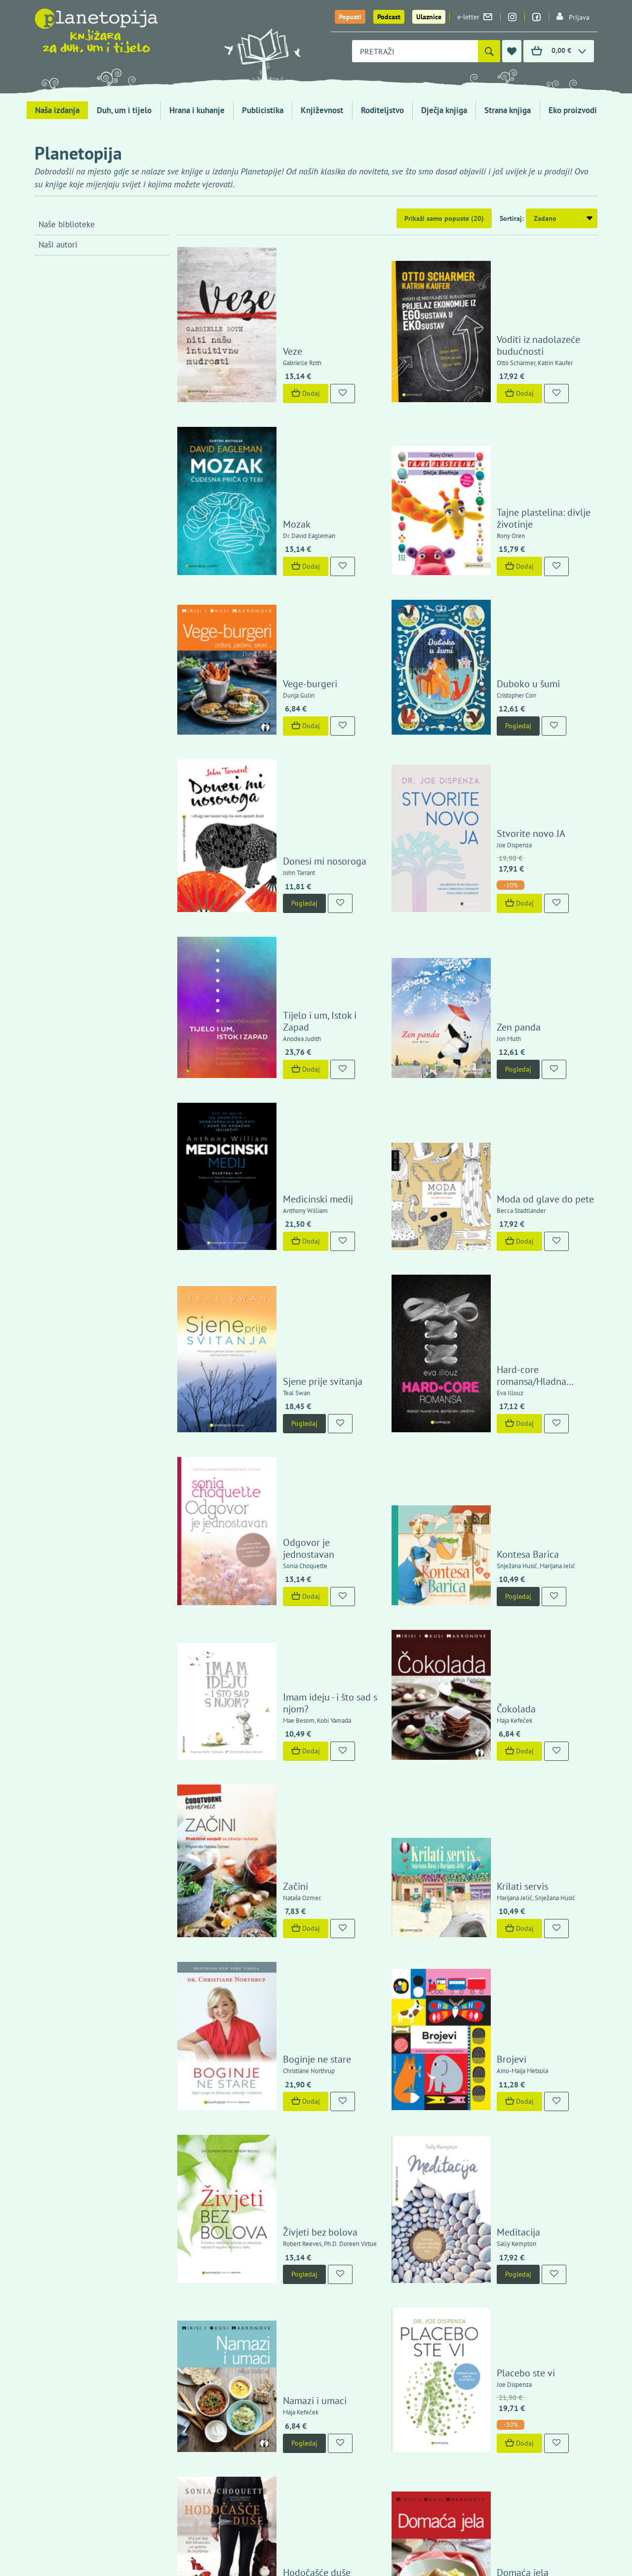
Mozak (268, 429)
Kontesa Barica (500, 1186)
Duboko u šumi (500, 547)
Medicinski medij (289, 925)
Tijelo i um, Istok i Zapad (305, 799)
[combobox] (415, 51)
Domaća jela (494, 1934)
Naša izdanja (57, 110)
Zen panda (491, 799)
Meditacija (490, 1684)
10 (398, 2157)
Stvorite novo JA (503, 650)
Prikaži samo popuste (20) (444, 218)
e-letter (474, 16)
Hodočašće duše (288, 1934)
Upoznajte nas (496, 2304)
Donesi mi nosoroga (296, 677)
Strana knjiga (507, 110)
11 (420, 2157)
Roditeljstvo (382, 110)
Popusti (350, 16)
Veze (264, 302)
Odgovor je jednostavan (304, 1186)
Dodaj (277, 345)
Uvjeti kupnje (495, 2254)
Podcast (388, 16)
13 (464, 2157)
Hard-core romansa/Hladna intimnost (526, 1053)
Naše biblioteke (67, 224)
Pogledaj (490, 589)
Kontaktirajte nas (563, 2304)
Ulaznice (428, 16)
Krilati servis (494, 1430)
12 (442, 2157)
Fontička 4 (58, 2418)
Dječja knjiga (444, 110)
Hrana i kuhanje (197, 110)
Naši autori (58, 244)
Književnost (322, 110)
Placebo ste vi (498, 1780)
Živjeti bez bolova (291, 1684)
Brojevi (483, 1557)
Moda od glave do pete (517, 925)
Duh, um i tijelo (124, 110)
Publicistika (262, 110)
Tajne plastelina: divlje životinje (515, 424)
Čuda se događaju (506, 2061)
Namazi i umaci (286, 1808)
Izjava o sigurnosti (502, 2243)
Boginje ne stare (288, 1557)
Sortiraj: (512, 218)
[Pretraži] (489, 51)
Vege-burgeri (281, 547)
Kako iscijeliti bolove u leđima (317, 2061)
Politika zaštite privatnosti (514, 2266)
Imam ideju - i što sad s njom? (315, 1300)
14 (485, 2157)
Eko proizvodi (573, 110)
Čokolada (488, 1300)
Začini (266, 1430)
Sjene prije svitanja (294, 1059)
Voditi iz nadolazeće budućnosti (510, 297)
